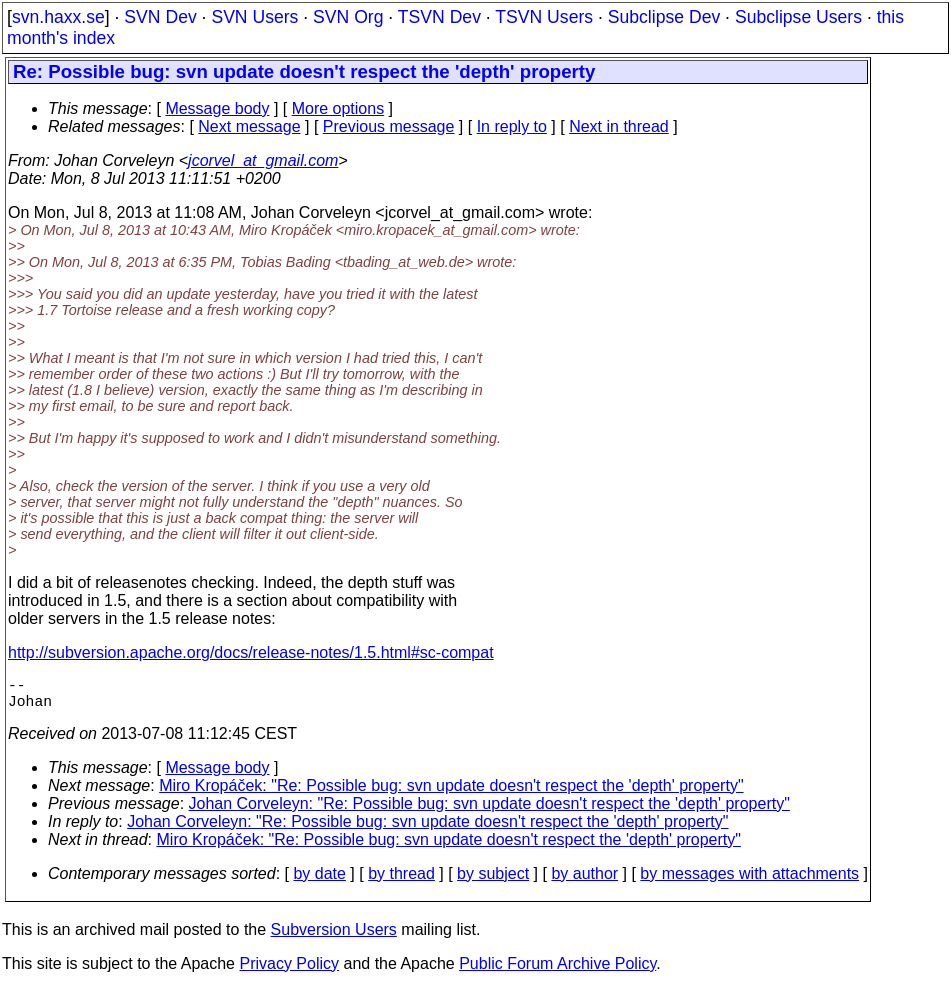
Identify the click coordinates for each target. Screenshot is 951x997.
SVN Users (254, 17)
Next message (249, 126)
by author (584, 881)
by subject (493, 881)
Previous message (389, 126)
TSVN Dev (439, 17)
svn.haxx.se (58, 17)
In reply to (512, 126)
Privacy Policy (289, 971)
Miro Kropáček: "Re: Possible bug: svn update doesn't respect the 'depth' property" (451, 793)
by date (319, 881)
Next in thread (619, 126)
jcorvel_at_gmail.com (263, 160)
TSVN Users (544, 17)
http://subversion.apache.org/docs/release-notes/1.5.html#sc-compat (251, 652)
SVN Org (348, 17)
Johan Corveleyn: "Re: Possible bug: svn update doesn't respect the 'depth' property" (489, 811)
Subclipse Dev (664, 17)
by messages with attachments (749, 881)
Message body (217, 108)
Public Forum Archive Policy (557, 971)
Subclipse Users (798, 17)
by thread (401, 881)
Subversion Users (334, 937)
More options (338, 108)
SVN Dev (160, 17)
